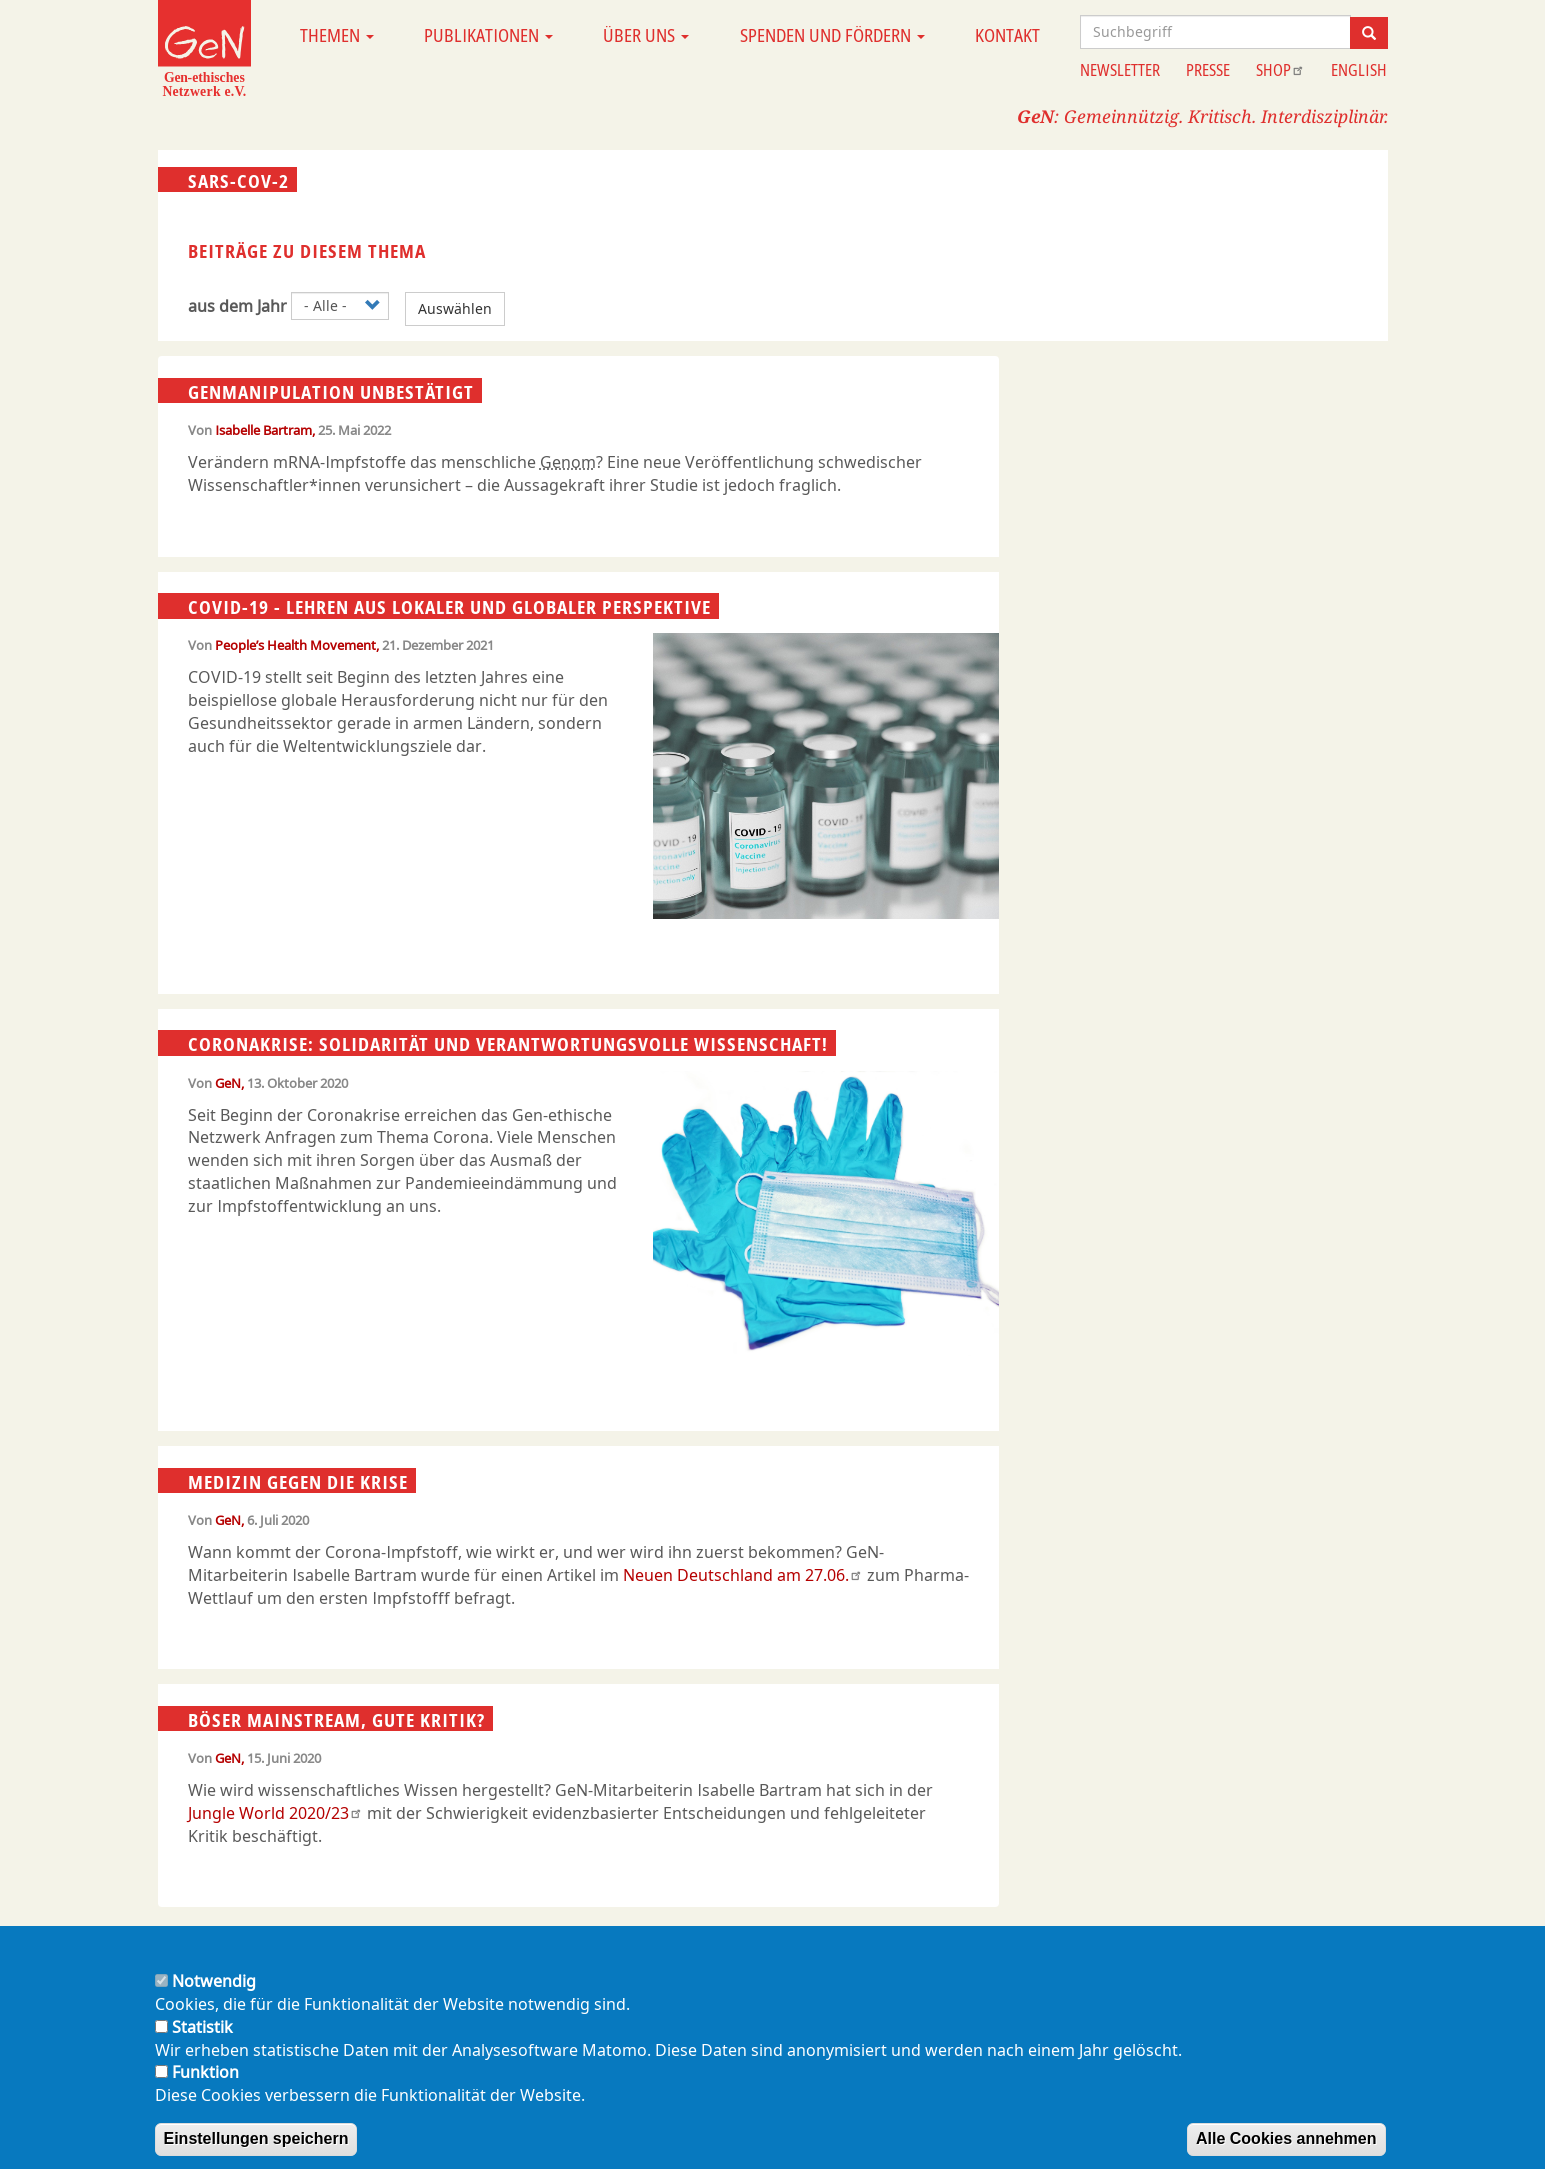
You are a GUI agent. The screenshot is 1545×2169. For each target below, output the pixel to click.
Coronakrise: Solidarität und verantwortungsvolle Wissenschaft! (508, 1044)
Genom (568, 462)
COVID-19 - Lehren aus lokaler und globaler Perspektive (449, 607)
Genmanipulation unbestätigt (331, 391)
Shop (1280, 70)
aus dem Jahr (237, 306)
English (1359, 70)
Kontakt (1007, 35)
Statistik (202, 2047)
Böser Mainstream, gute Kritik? (336, 1719)
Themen (337, 35)
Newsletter (1120, 70)
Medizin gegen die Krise (298, 1481)
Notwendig (214, 2002)
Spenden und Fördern (832, 35)
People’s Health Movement (295, 645)
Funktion (205, 2093)
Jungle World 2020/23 (275, 1813)
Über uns (646, 35)
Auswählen (455, 308)
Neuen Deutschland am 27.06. (743, 1575)
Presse (1208, 70)
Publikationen (488, 35)
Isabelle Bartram (263, 430)
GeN (228, 1083)
